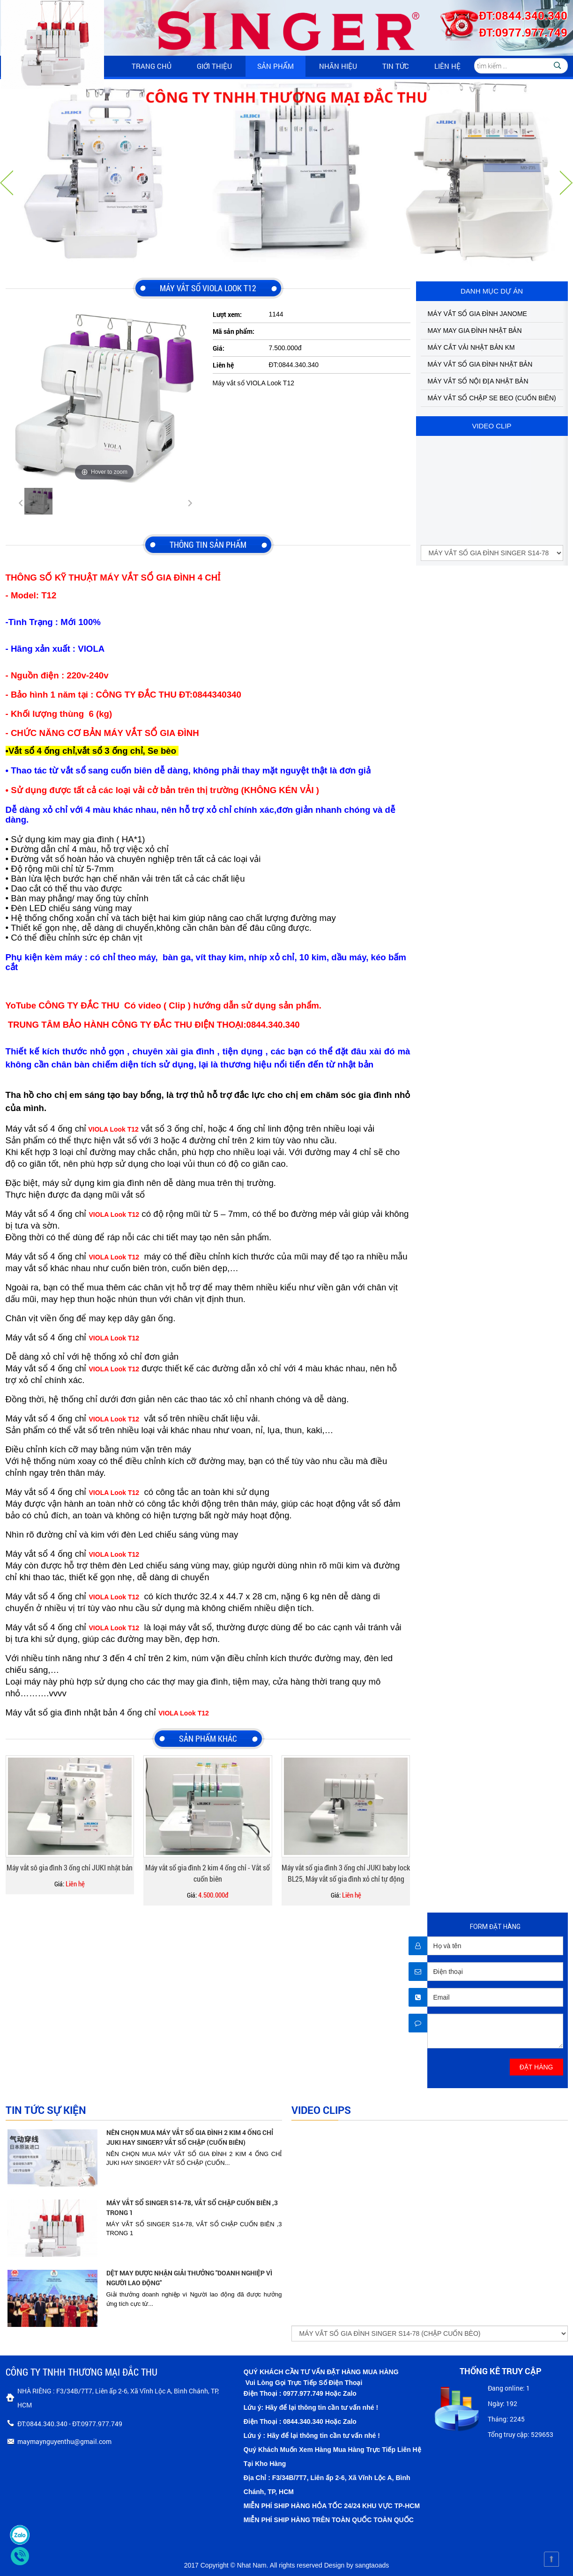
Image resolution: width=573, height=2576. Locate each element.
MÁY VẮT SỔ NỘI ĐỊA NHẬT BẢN (478, 381)
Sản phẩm (275, 66)
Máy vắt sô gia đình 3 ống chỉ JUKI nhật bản (70, 1867)
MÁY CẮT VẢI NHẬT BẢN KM (471, 347)
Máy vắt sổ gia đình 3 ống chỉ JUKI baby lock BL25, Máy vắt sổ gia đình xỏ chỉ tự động (346, 1873)
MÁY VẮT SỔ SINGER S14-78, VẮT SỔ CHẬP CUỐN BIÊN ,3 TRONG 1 (192, 2207)
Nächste (566, 183)
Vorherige (6, 183)
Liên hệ (447, 66)
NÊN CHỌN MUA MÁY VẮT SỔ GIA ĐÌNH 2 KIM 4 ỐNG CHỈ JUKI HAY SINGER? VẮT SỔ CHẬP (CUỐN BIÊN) (189, 2137)
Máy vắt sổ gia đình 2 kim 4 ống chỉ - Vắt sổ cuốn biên (207, 1873)
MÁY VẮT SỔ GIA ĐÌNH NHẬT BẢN (480, 364)
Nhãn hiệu (338, 66)
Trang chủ (151, 66)
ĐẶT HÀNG (536, 2067)
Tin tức (395, 66)
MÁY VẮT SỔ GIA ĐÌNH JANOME (477, 313)
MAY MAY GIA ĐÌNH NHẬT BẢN (475, 330)
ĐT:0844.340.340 (523, 15)
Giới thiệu (214, 66)
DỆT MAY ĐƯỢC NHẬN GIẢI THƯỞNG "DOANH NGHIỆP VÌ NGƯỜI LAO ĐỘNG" (189, 2277)
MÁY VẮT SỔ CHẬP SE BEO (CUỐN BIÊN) (492, 398)
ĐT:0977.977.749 (523, 32)
